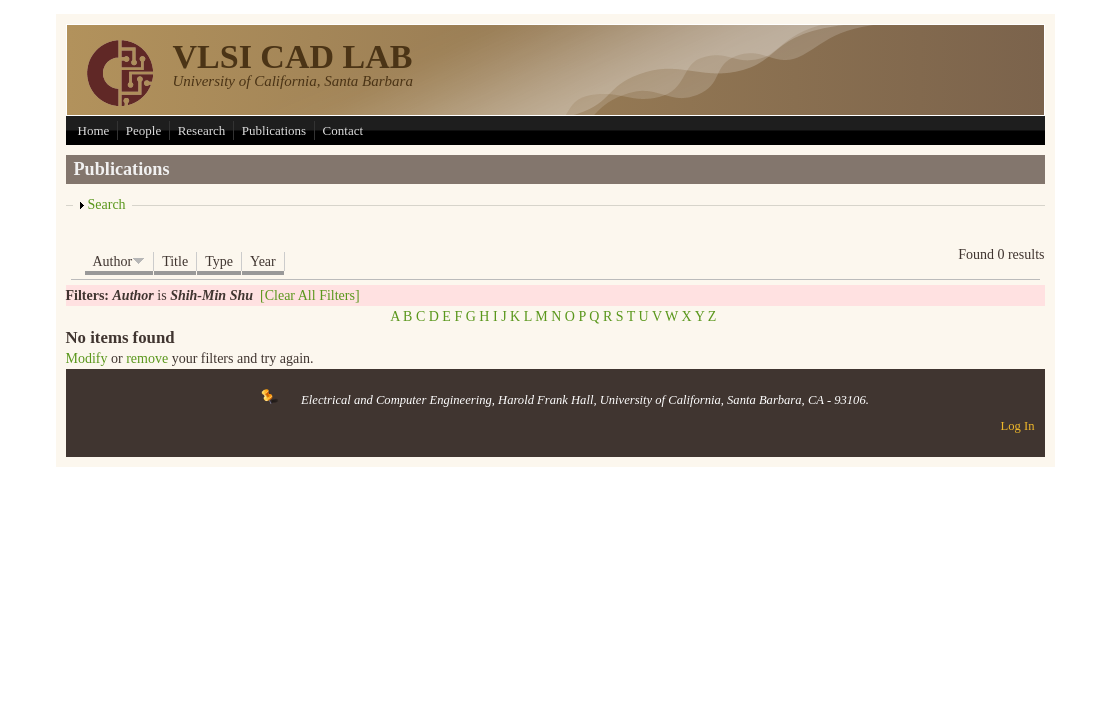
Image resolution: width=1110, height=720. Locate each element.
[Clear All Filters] (310, 295)
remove (147, 358)
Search (107, 204)
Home (94, 130)
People (143, 130)
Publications (274, 130)
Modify (87, 358)
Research (202, 130)
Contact (343, 130)
